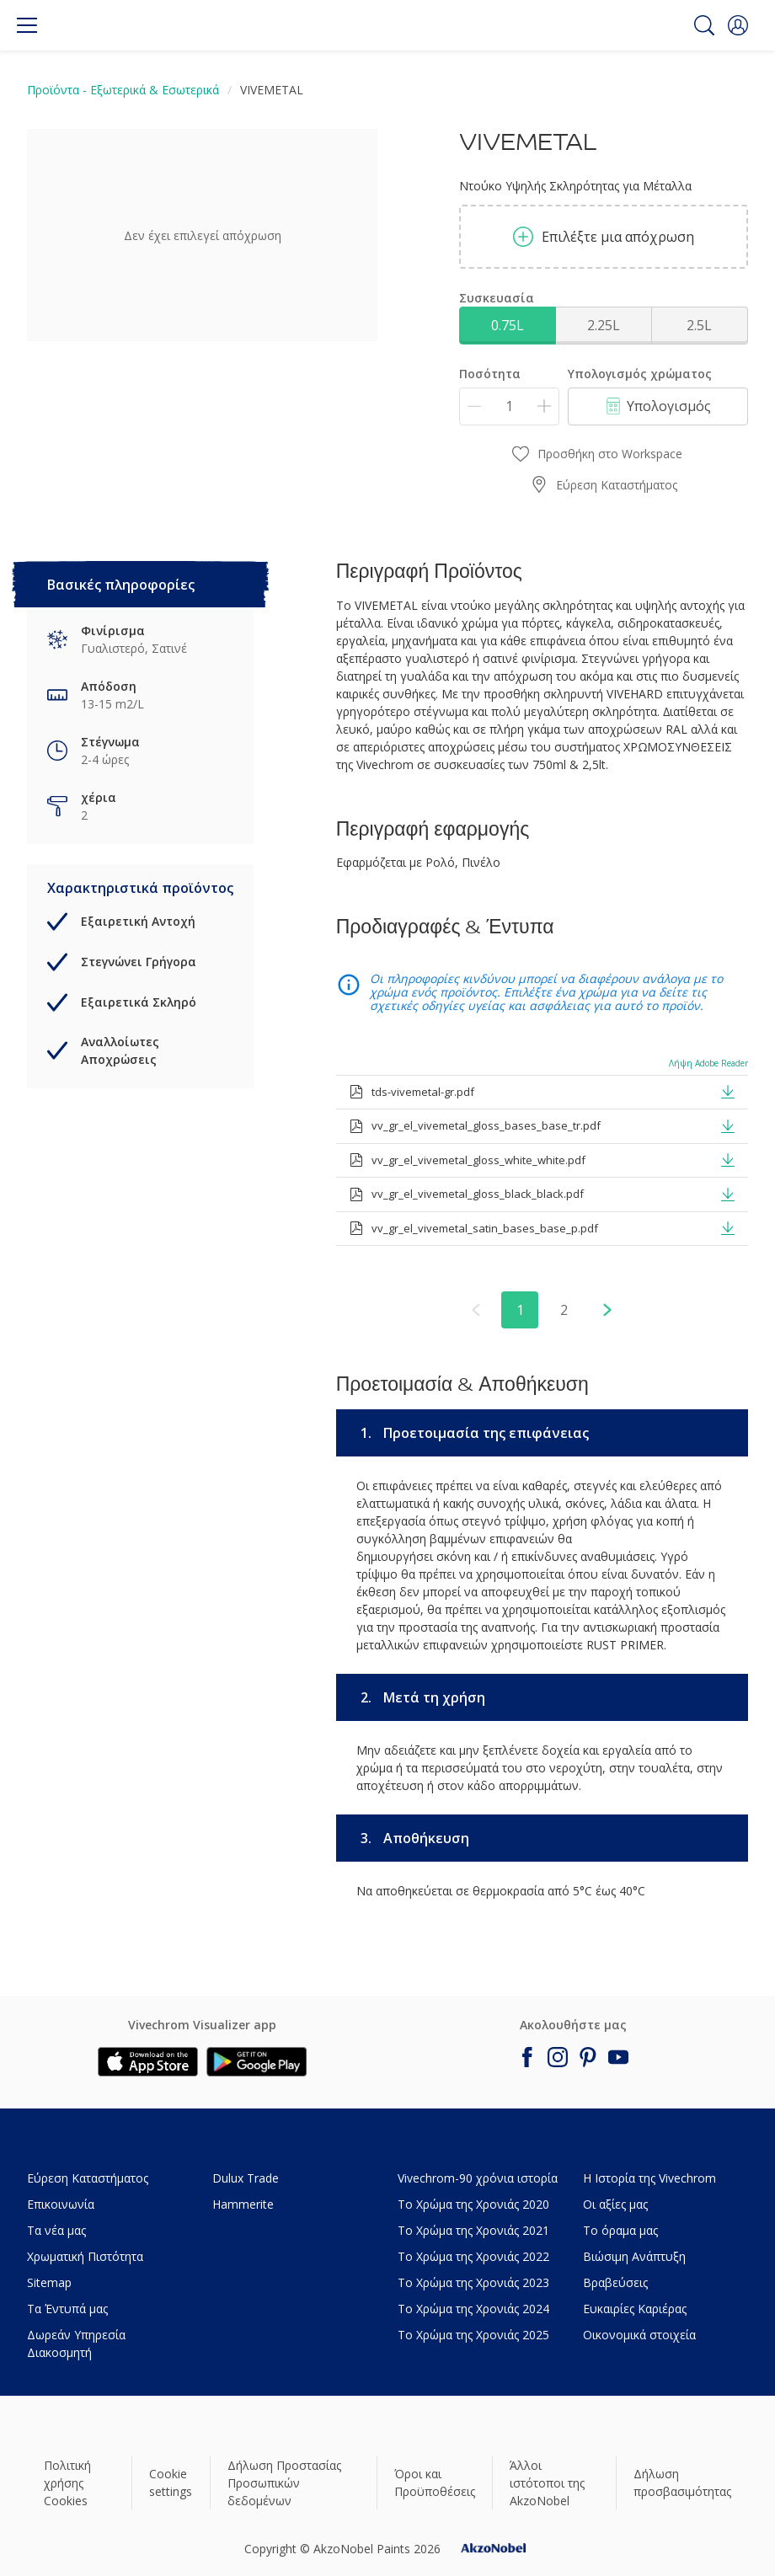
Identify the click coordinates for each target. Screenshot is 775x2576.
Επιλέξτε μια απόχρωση (603, 237)
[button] (738, 25)
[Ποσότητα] (509, 406)
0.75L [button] (507, 325)
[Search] (704, 25)
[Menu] (27, 25)
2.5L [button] (699, 325)
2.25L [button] (603, 325)
